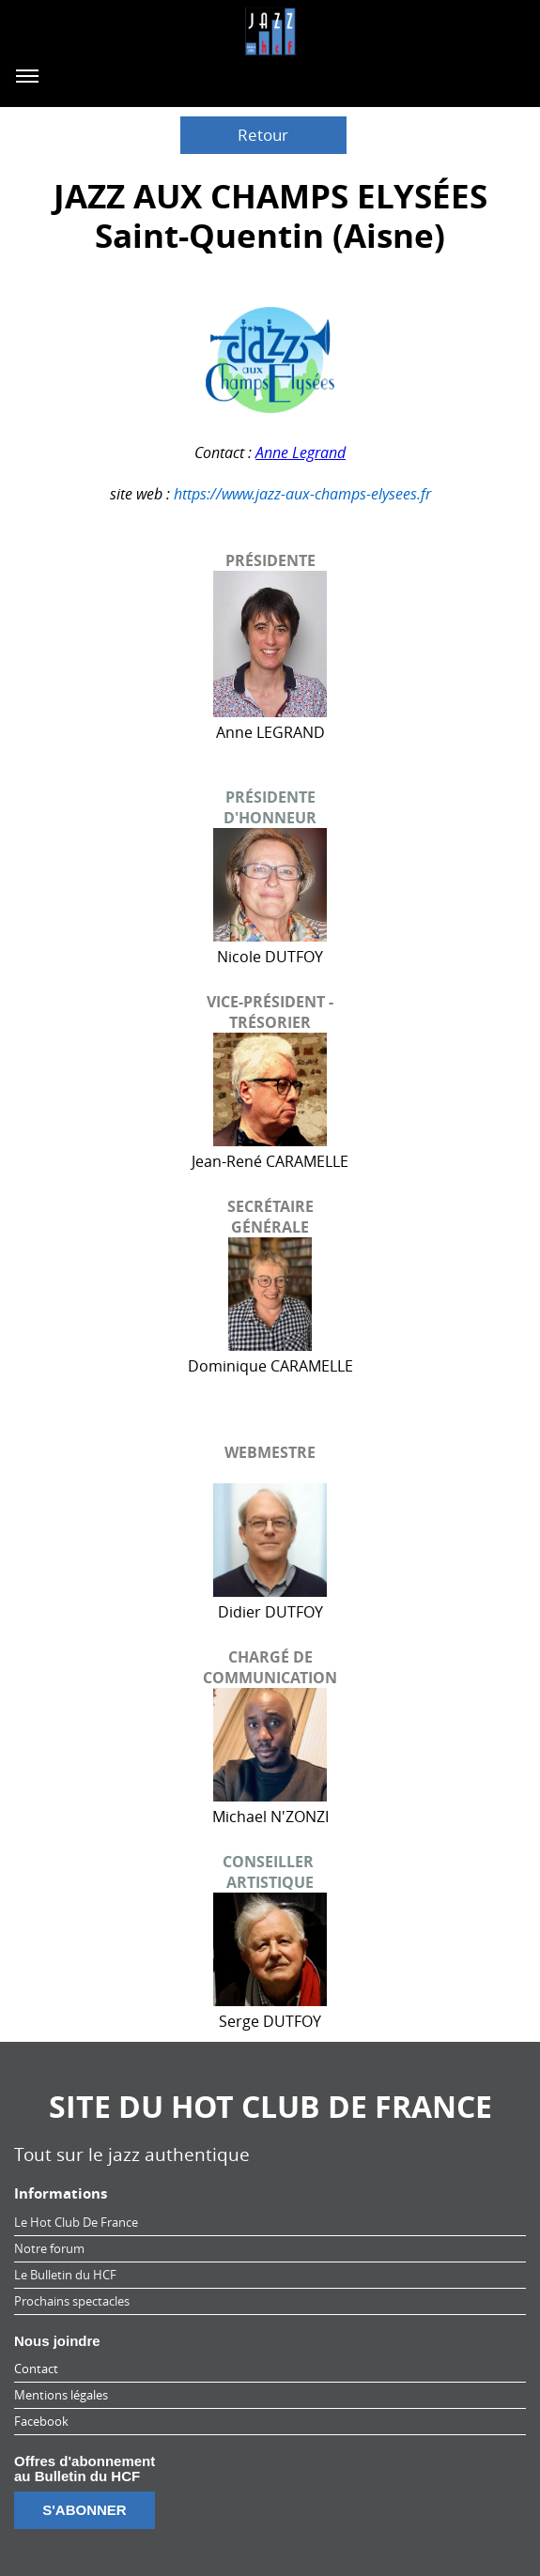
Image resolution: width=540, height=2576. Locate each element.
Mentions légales (61, 2394)
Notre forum (49, 2248)
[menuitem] (270, 2223)
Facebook (41, 2421)
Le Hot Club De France (76, 2222)
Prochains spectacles (72, 2300)
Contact (36, 2368)
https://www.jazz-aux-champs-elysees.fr (302, 493)
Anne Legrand (300, 452)
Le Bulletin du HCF (65, 2274)
